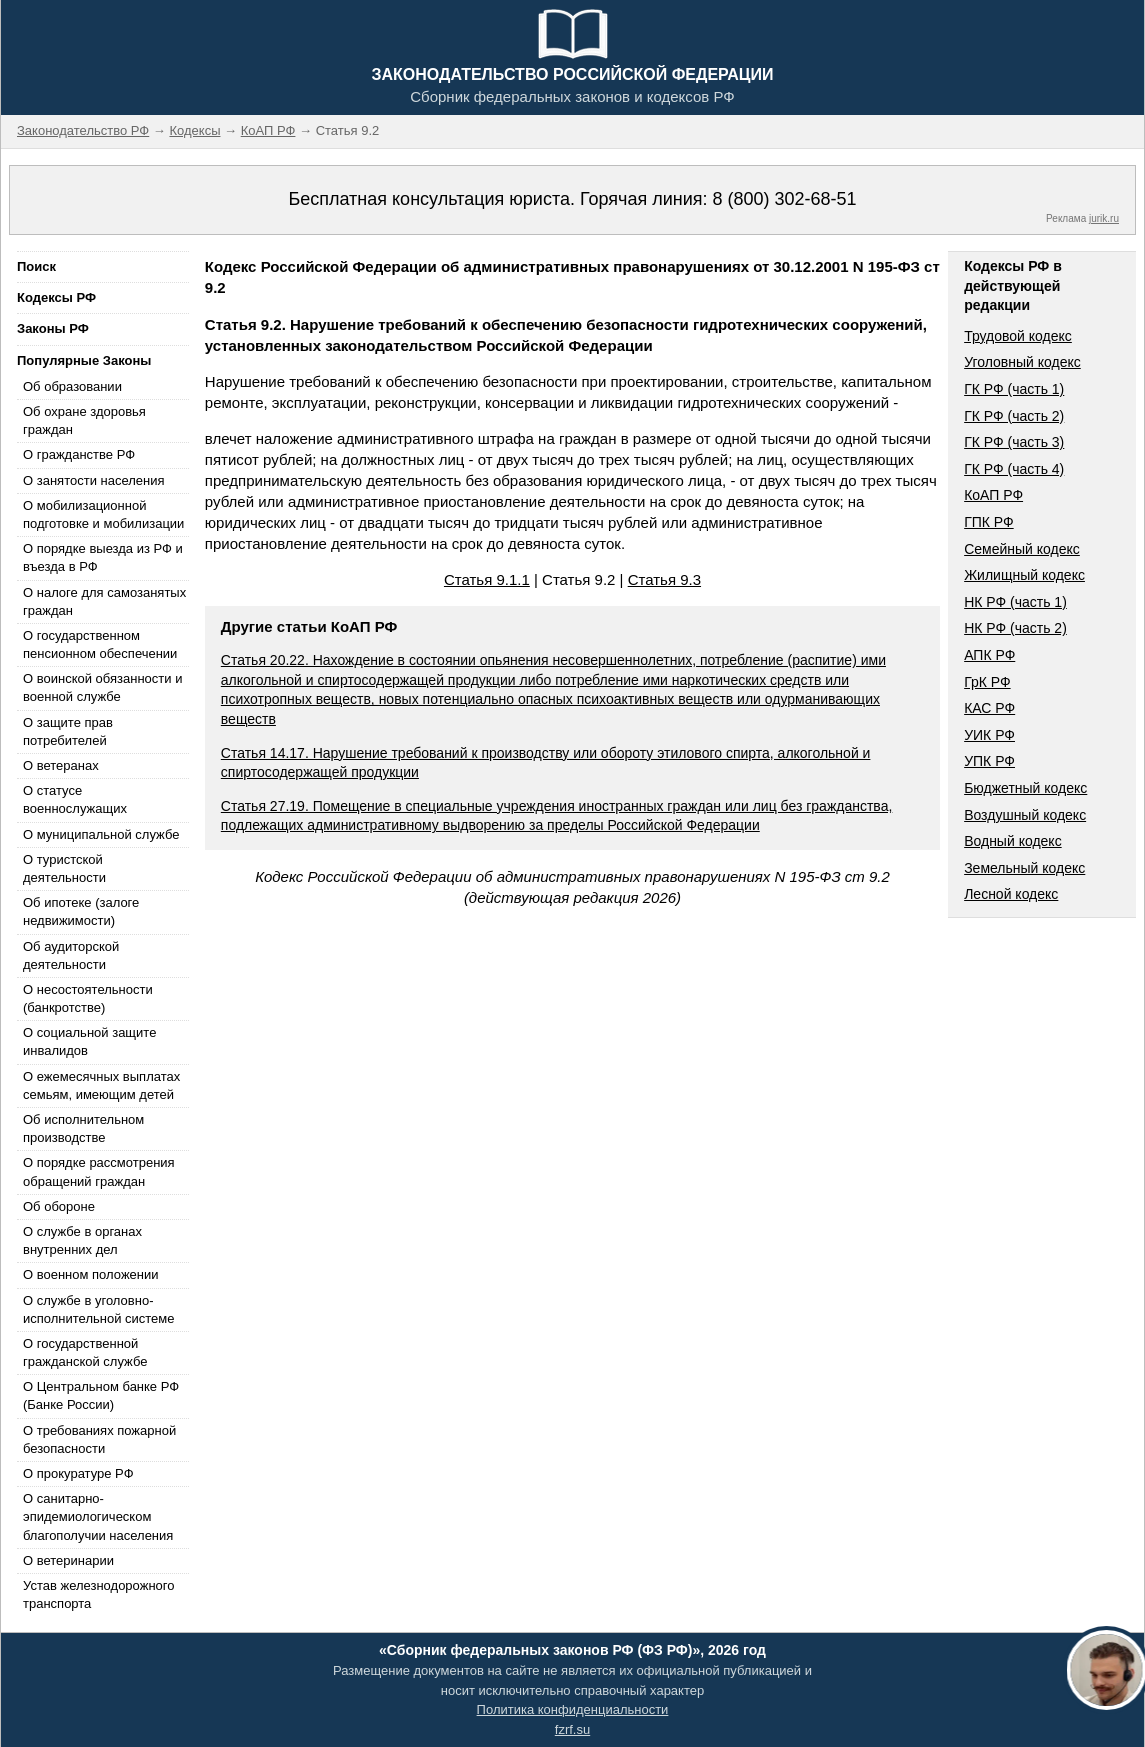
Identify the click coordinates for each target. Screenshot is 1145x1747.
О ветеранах (61, 765)
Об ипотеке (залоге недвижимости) (81, 911)
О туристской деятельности (64, 868)
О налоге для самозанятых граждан (104, 601)
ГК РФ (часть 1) (1014, 389)
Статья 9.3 (664, 579)
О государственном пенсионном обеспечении (100, 644)
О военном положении (91, 1274)
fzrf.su (572, 1729)
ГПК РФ (989, 522)
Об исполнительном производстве (83, 1128)
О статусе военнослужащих (75, 799)
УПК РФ (989, 761)
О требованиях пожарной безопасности (99, 1439)
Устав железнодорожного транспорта (98, 1594)
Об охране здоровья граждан (84, 420)
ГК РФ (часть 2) (1014, 416)
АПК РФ (989, 655)
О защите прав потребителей (68, 731)
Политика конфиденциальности (573, 1709)
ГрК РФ (987, 682)
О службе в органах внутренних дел (82, 1240)
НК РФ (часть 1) (1015, 602)
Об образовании (72, 386)
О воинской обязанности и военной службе (102, 687)
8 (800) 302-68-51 (784, 199)
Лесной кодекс (1011, 894)
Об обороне (59, 1206)
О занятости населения (94, 480)
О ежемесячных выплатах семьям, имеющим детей (101, 1085)
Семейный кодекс (1022, 549)
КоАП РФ (993, 495)
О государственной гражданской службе (85, 1352)
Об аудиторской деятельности (71, 955)
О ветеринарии (68, 1560)
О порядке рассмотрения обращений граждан (99, 1171)
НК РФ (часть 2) (1015, 628)
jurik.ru (1104, 218)
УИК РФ (989, 735)
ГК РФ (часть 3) (1014, 442)
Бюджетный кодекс (1025, 788)
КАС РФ (989, 708)
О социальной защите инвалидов (89, 1041)
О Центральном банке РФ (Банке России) (101, 1395)
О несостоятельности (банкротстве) (88, 998)
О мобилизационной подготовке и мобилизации (103, 514)
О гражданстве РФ (79, 454)
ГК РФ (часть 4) (1014, 469)
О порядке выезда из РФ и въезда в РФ (103, 557)
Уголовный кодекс (1022, 362)
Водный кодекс (1013, 841)
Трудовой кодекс (1018, 336)
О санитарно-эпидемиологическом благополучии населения (98, 1516)
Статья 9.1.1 (487, 579)
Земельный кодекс (1024, 868)
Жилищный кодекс (1024, 575)
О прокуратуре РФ (78, 1473)
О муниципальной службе (101, 834)
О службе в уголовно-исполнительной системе (99, 1309)
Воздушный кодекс (1025, 815)
